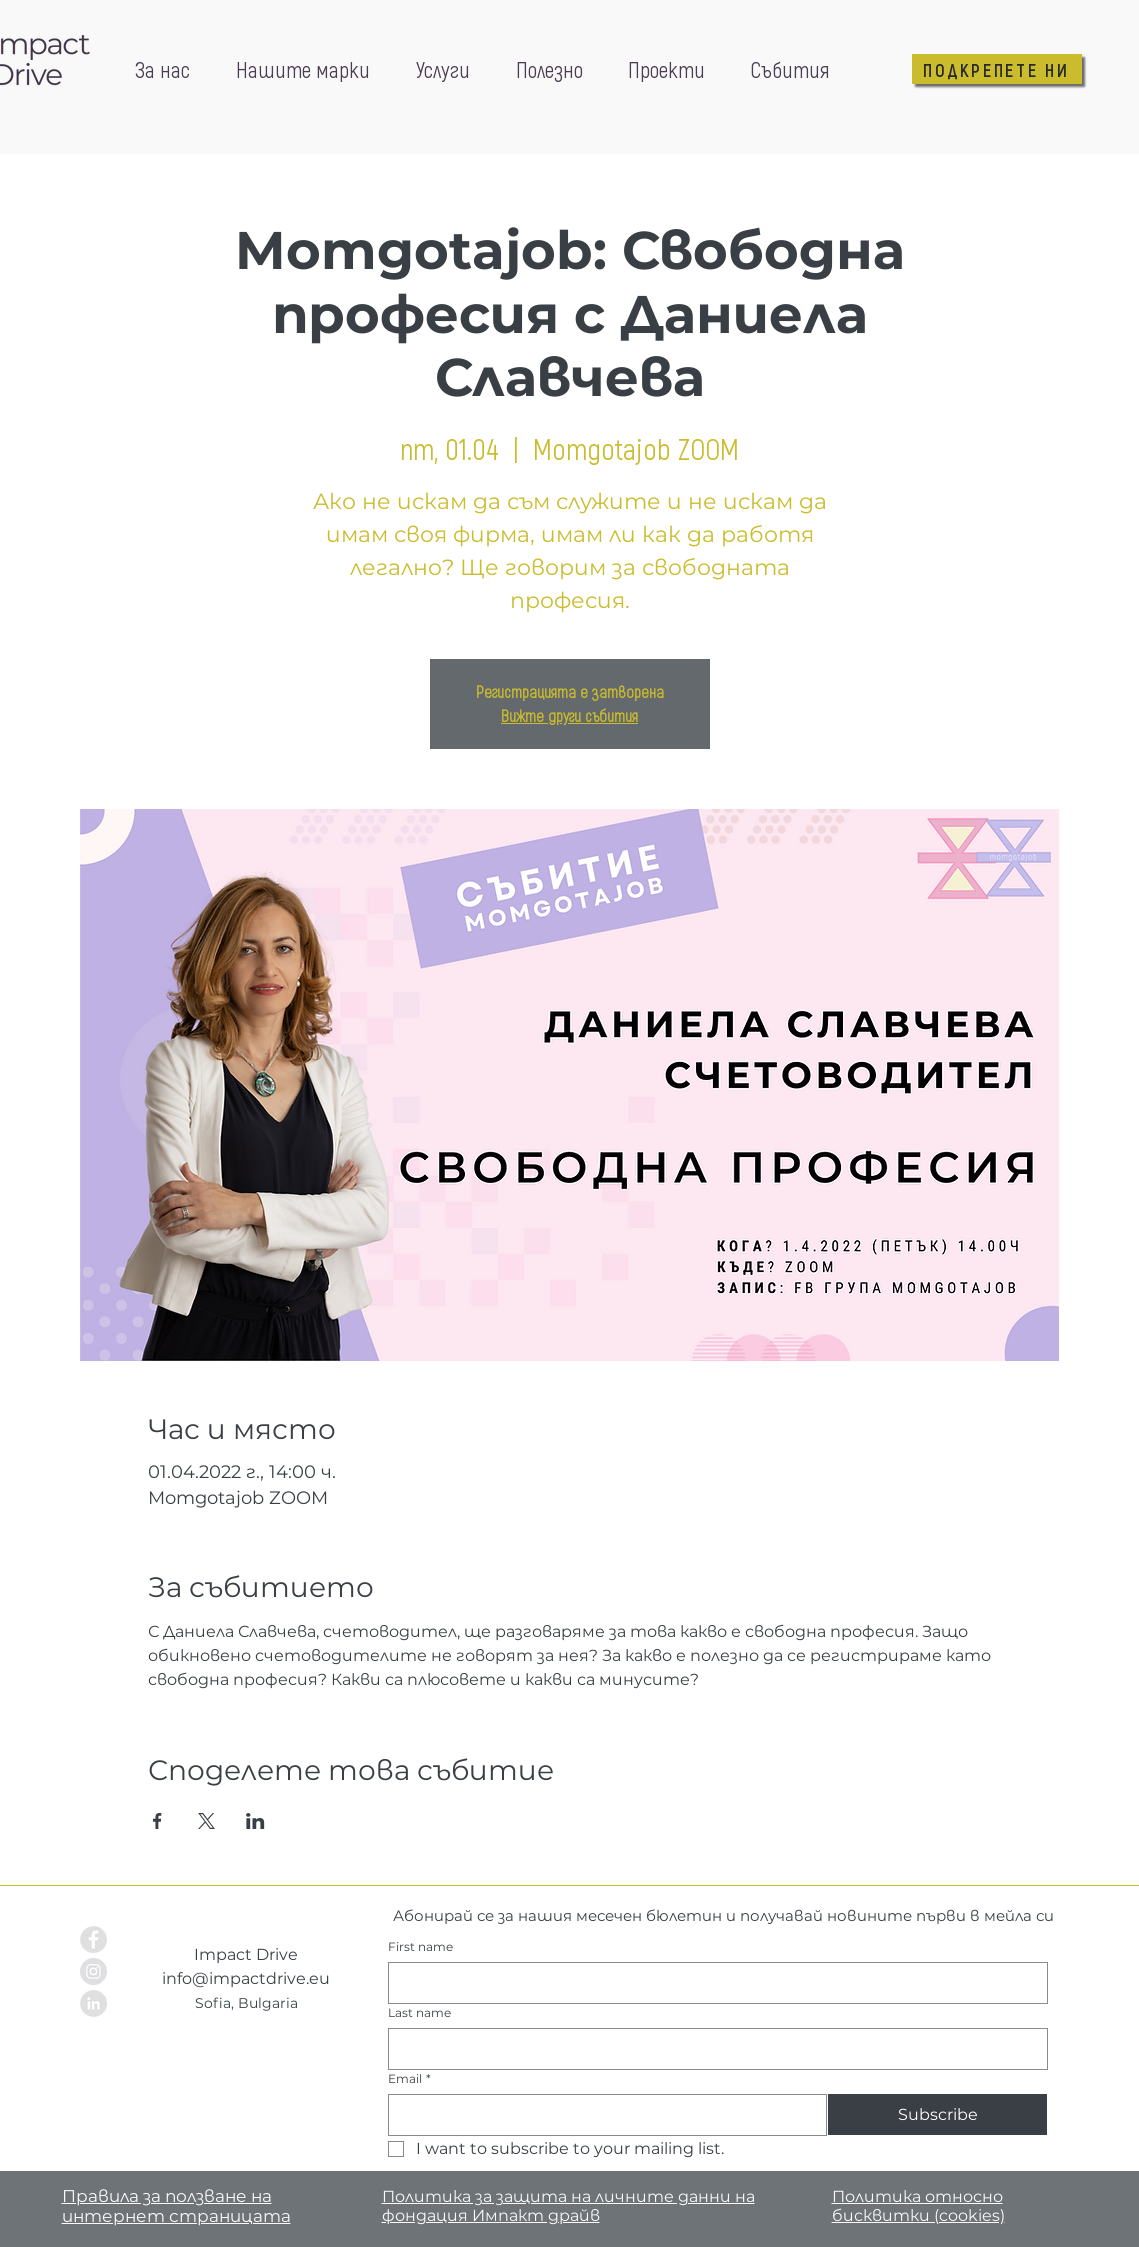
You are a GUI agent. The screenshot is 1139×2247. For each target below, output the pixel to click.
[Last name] (712, 2049)
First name (420, 1946)
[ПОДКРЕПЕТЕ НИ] (997, 69)
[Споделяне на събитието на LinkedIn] (255, 1821)
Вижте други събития (569, 715)
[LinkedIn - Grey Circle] (93, 2003)
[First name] (712, 1983)
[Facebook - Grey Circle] (93, 1939)
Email (409, 2078)
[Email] (602, 2115)
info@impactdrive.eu (246, 1978)
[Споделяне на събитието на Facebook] (157, 1821)
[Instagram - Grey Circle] (93, 1971)
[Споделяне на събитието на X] (206, 1821)
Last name (419, 2012)
